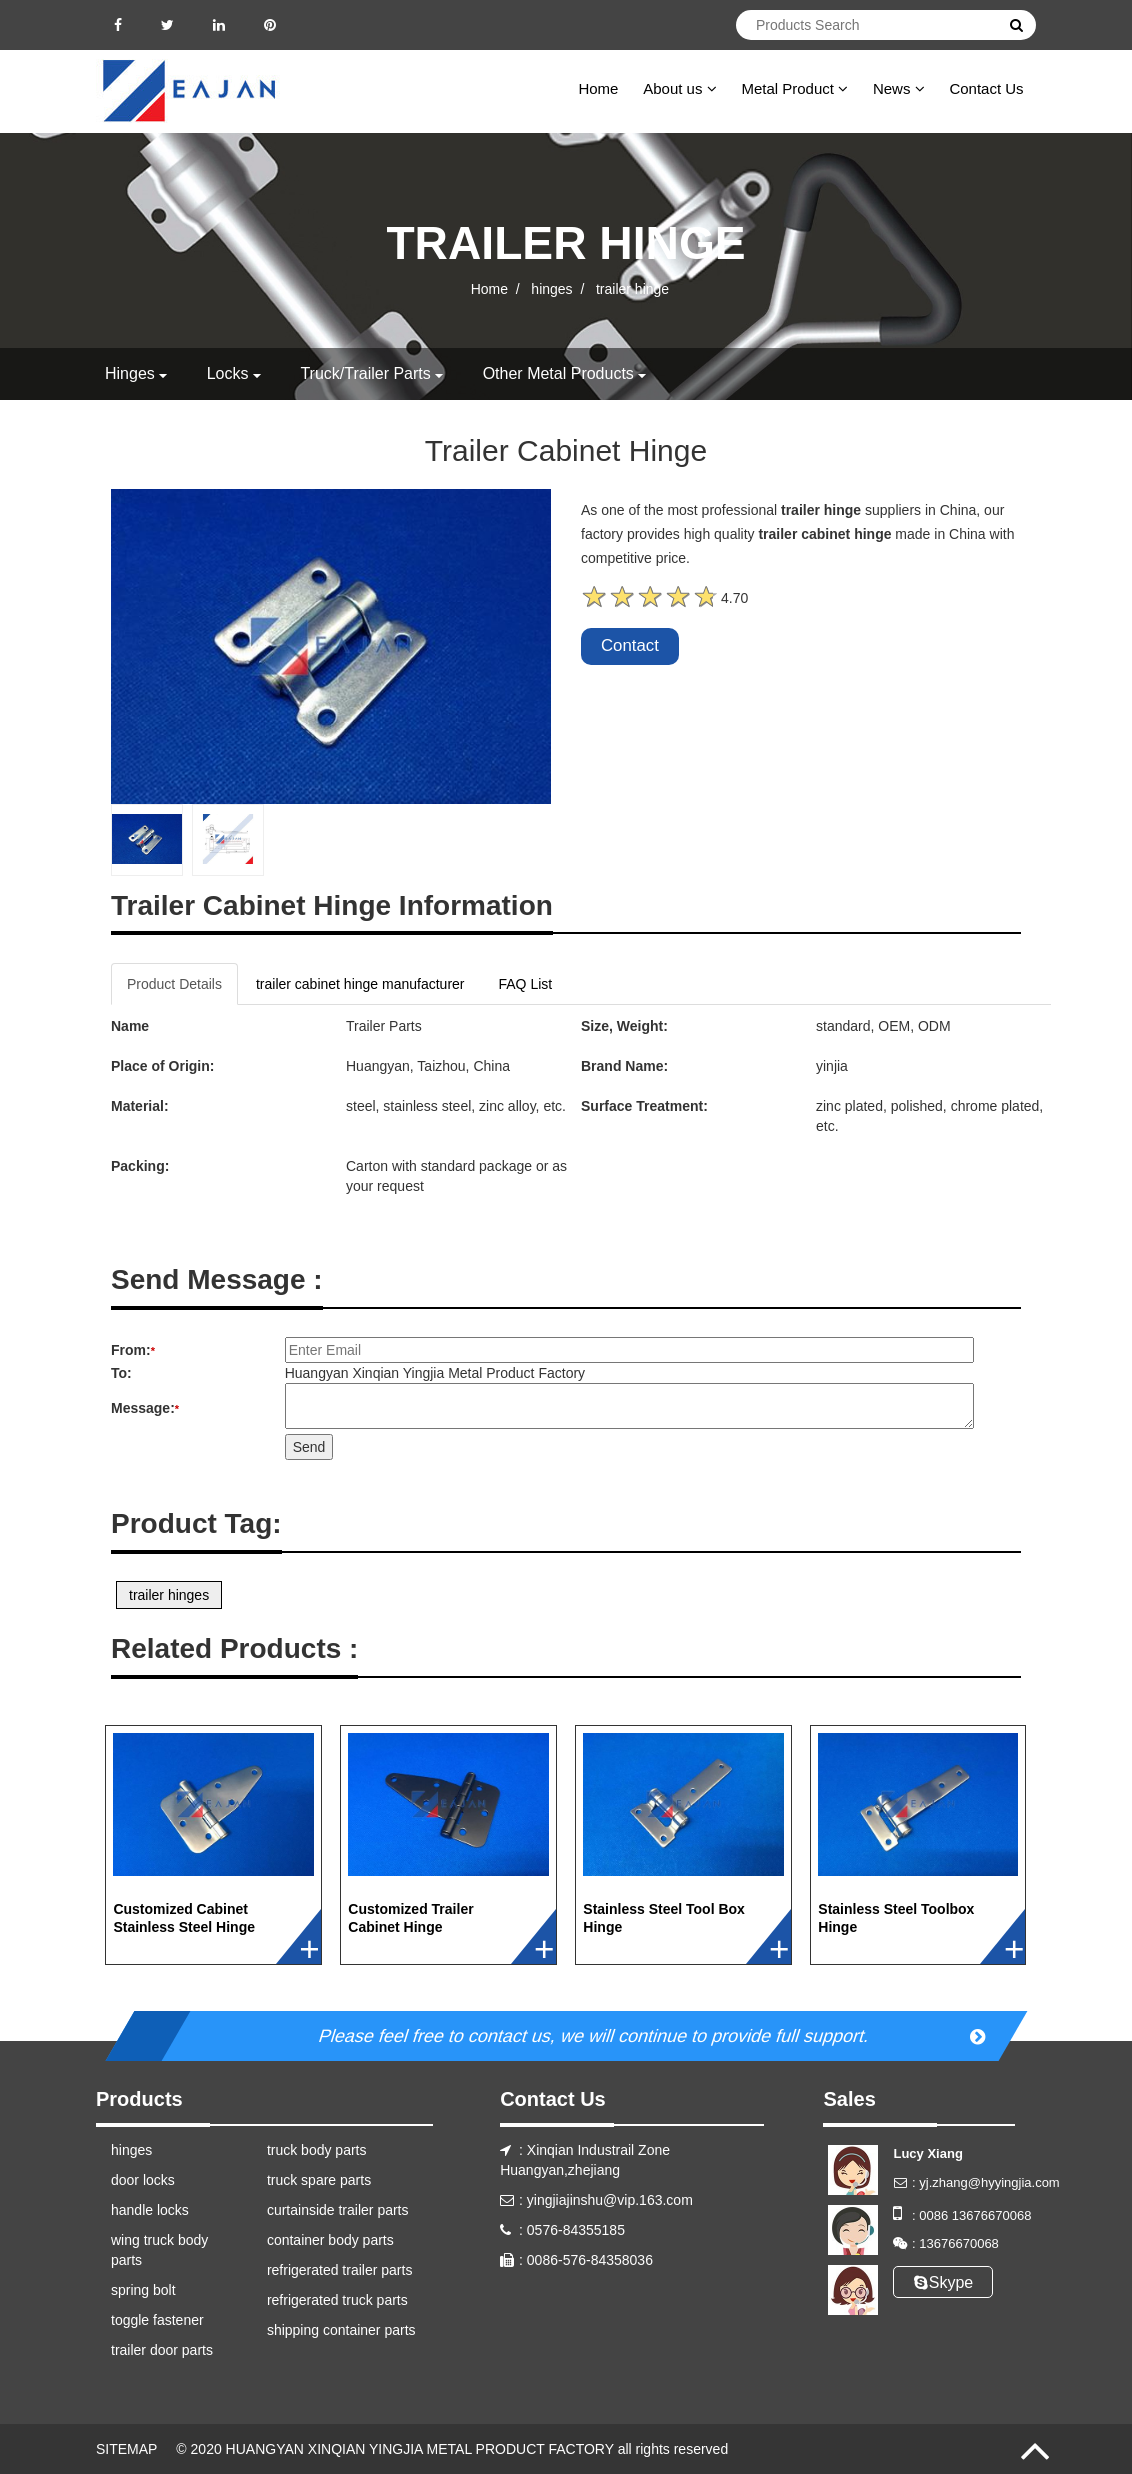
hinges (551, 288)
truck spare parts (319, 2180)
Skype (943, 2282)
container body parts (330, 2240)
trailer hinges (169, 1595)
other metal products (558, 373)
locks (228, 373)
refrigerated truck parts (337, 2300)
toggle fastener (157, 2320)
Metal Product (794, 88)
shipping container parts (341, 2330)
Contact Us (986, 88)
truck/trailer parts (365, 373)
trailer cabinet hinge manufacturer (360, 984)
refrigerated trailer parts (340, 2270)
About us (679, 88)
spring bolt (143, 2290)
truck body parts (317, 2150)
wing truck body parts (159, 2250)
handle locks (150, 2210)
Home (598, 88)
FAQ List (526, 984)
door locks (143, 2180)
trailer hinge (632, 288)
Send (309, 1447)
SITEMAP (126, 2449)
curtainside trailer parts (338, 2210)
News (899, 88)
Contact (630, 645)
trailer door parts (162, 2350)
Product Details (174, 984)
